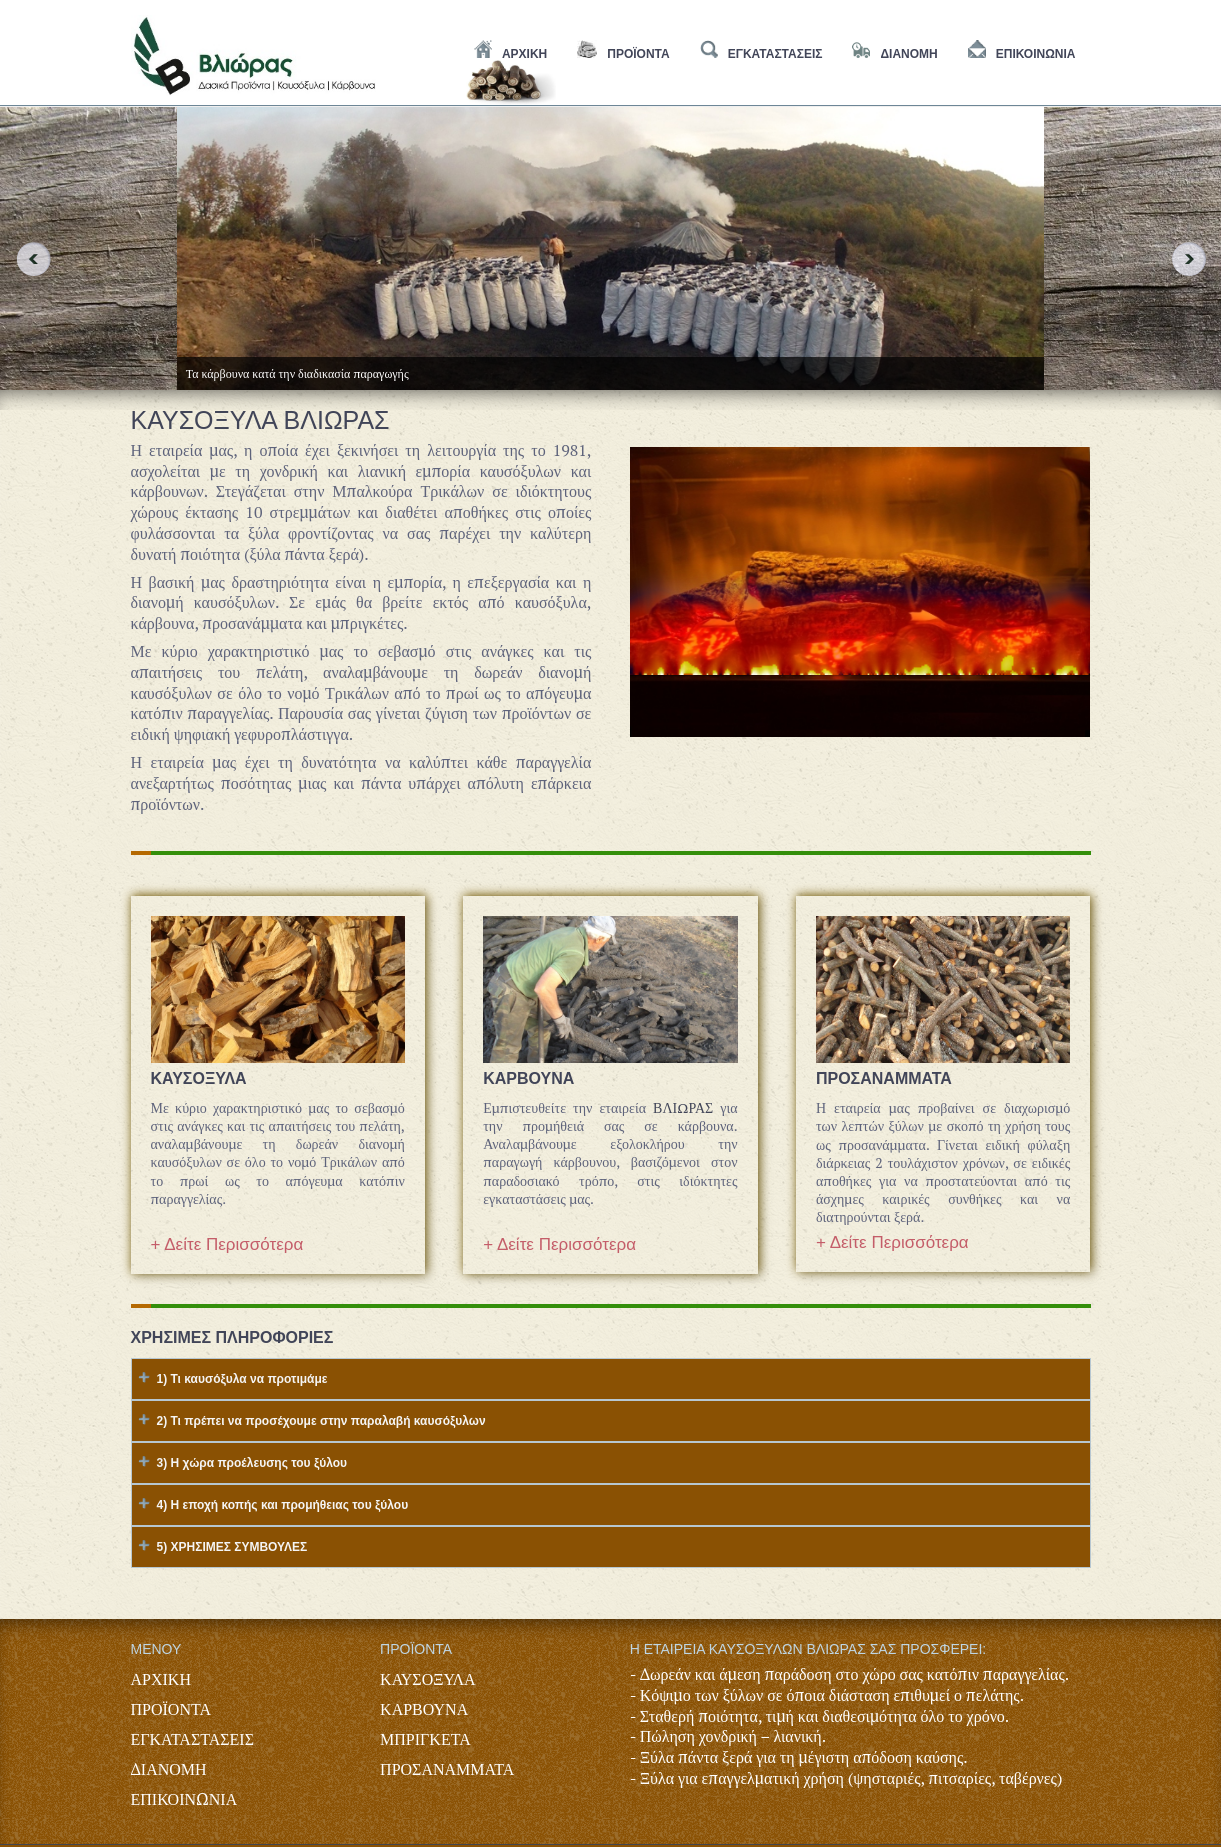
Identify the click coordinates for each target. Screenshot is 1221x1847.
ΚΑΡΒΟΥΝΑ (424, 1709)
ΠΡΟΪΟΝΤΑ (171, 1709)
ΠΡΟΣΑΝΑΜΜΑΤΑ (447, 1769)
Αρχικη (510, 54)
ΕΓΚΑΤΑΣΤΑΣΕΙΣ (193, 1739)
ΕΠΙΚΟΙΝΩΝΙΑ (184, 1799)
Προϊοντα (623, 54)
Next (1195, 259)
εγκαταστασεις (761, 54)
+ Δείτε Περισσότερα (227, 1244)
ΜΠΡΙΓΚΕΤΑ (425, 1739)
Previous (26, 259)
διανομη (894, 54)
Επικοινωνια (1022, 54)
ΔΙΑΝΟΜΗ (169, 1769)
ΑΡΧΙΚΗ (161, 1679)
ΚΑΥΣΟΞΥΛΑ (427, 1679)
